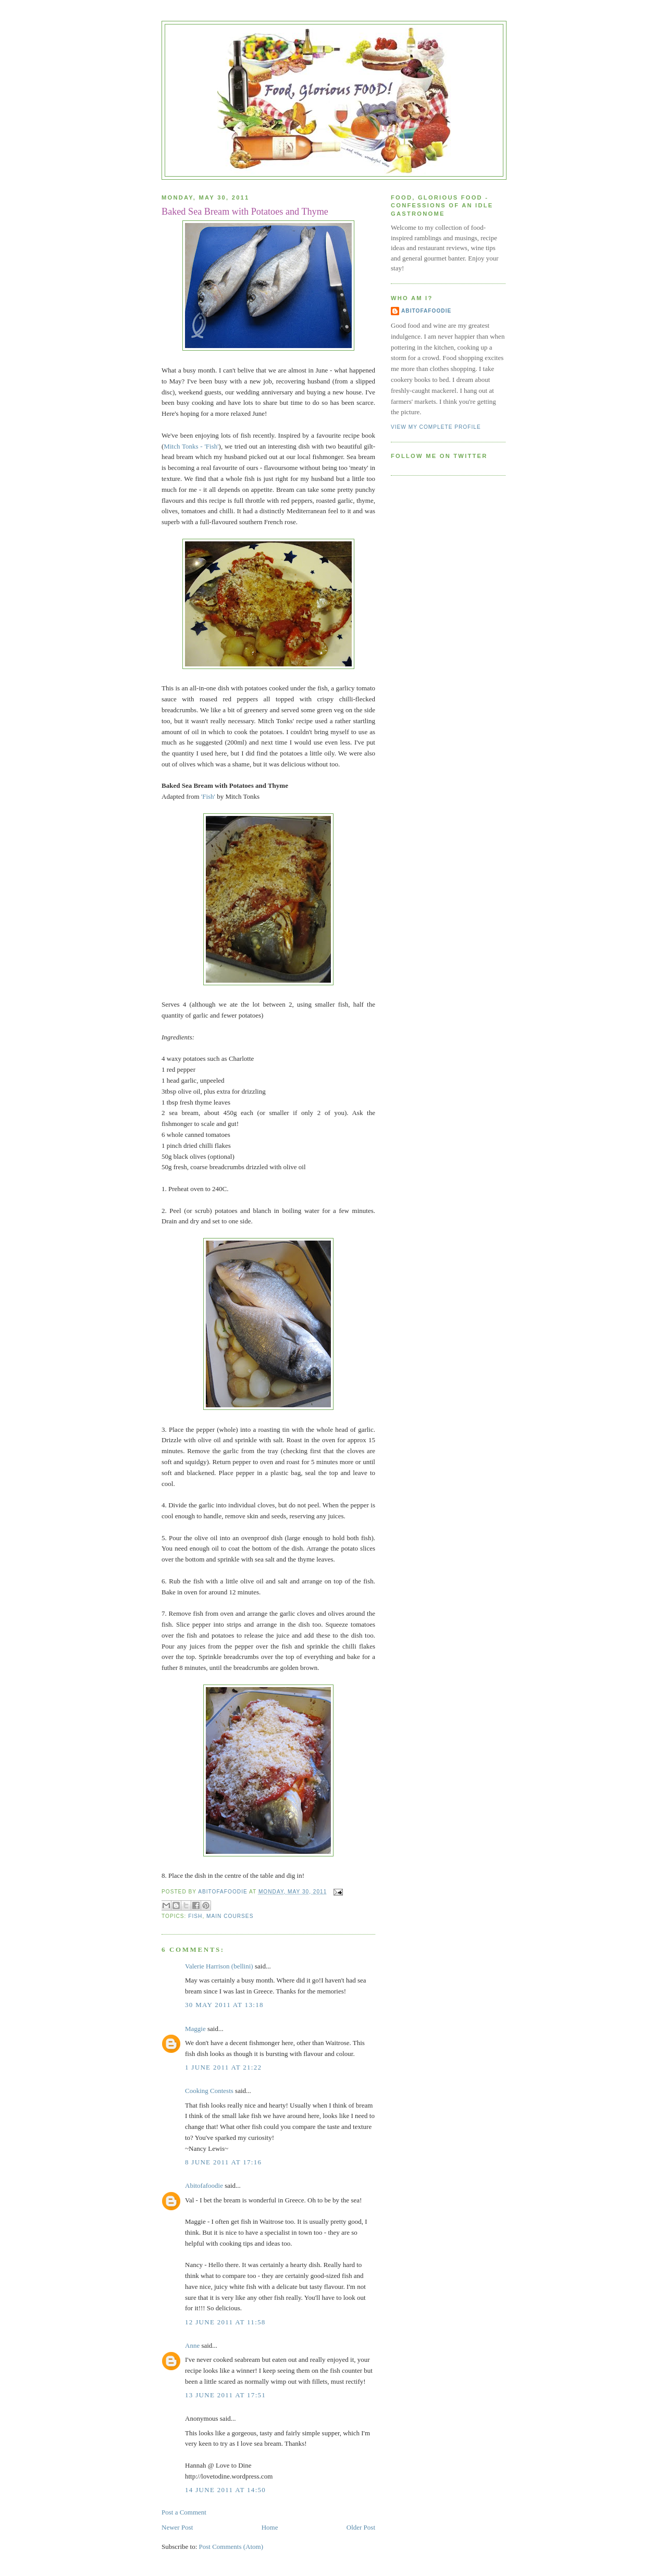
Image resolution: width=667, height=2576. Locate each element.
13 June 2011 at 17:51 (225, 2395)
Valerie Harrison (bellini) (219, 1966)
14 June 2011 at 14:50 (225, 2490)
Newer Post (177, 2527)
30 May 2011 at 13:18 (224, 2005)
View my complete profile (436, 427)
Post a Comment (184, 2512)
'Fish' (208, 796)
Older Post (361, 2527)
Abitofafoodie (204, 2185)
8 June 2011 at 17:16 (223, 2162)
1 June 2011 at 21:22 (223, 2067)
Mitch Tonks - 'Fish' (191, 446)
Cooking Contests (209, 2091)
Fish (195, 1916)
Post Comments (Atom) (231, 2546)
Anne (192, 2345)
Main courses (229, 1916)
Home (270, 2527)
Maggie (195, 2029)
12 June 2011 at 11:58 (225, 2322)
